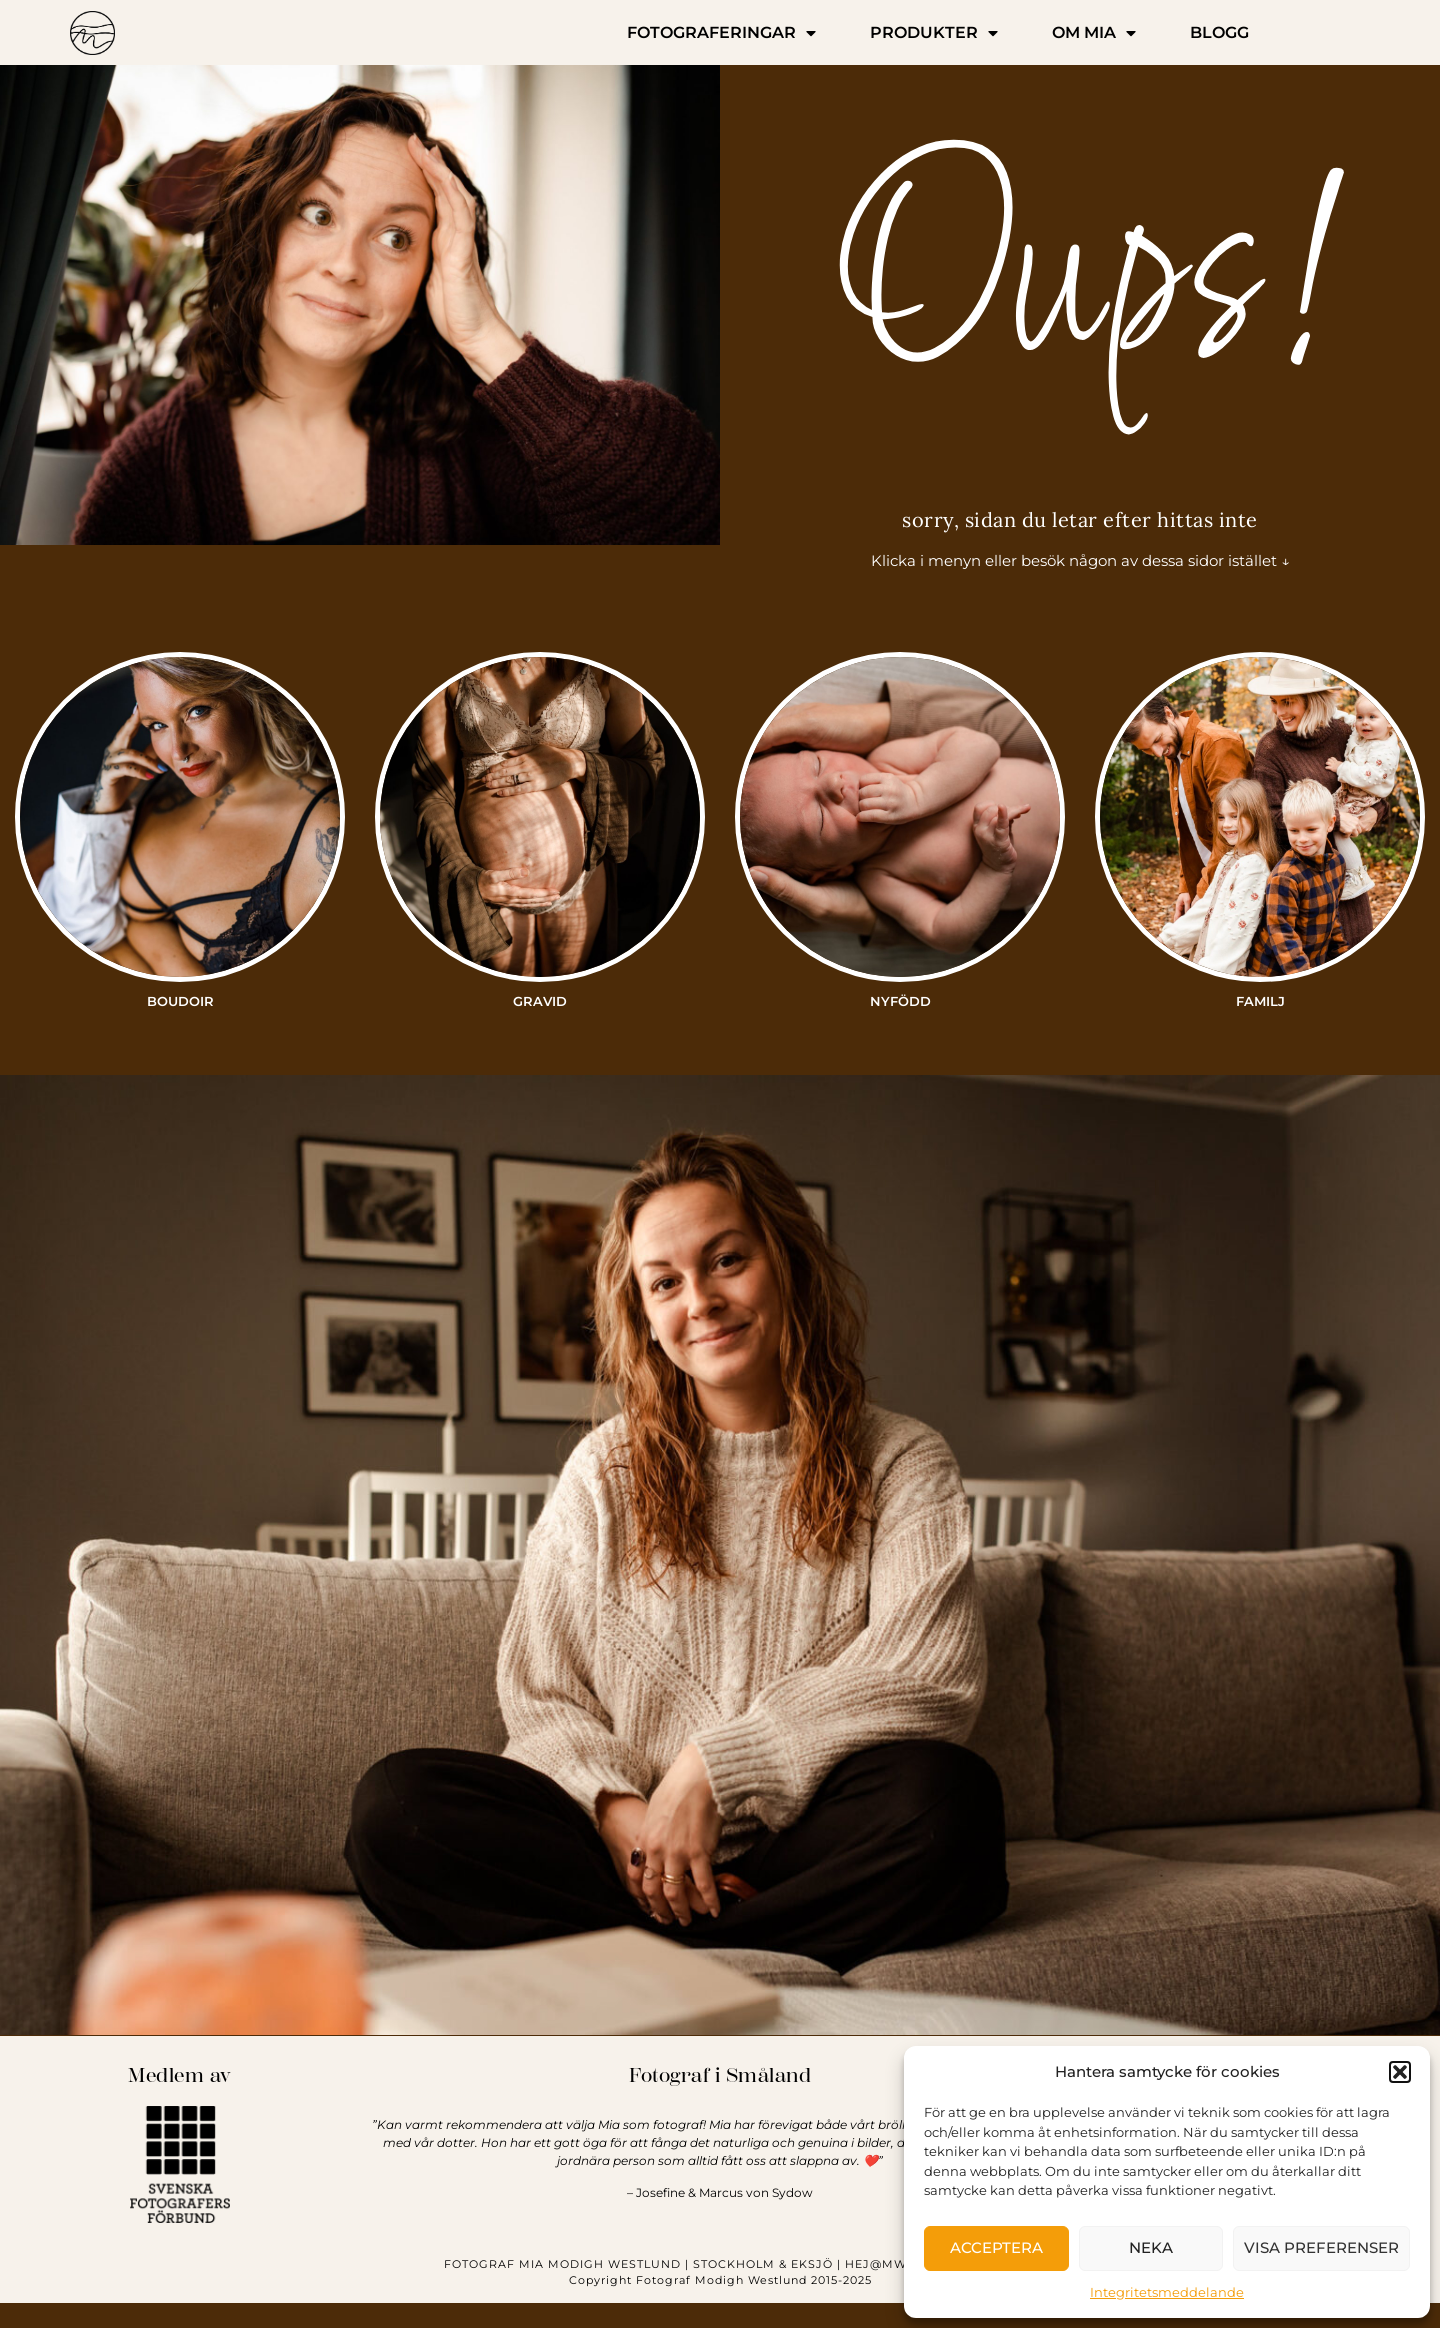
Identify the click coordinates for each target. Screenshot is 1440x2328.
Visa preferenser (1321, 2247)
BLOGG (1219, 32)
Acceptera (996, 2247)
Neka (1151, 2247)
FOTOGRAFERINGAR (721, 33)
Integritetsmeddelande (1167, 2292)
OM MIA (1094, 33)
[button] (1400, 2072)
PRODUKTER (934, 33)
